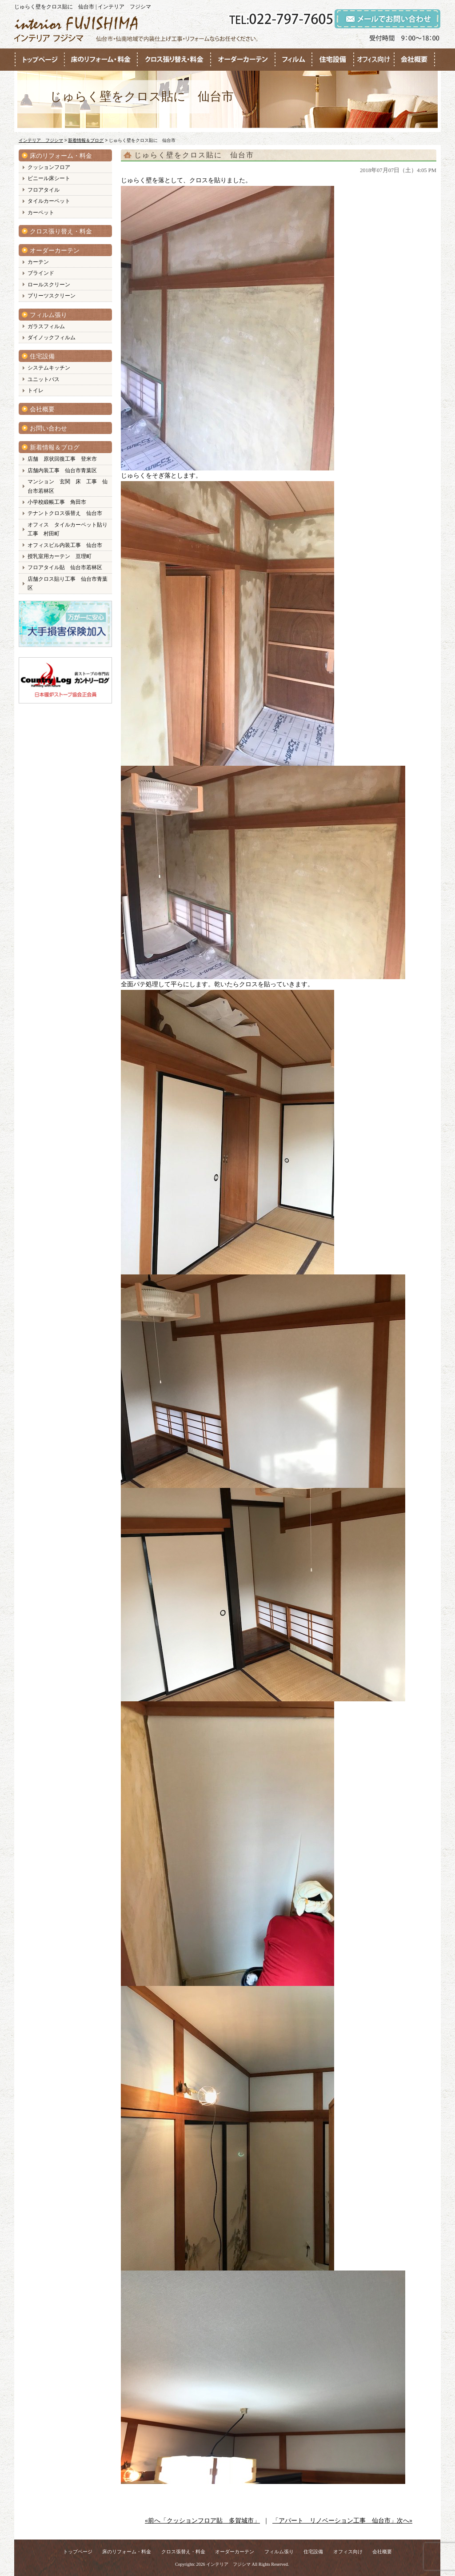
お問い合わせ (48, 428)
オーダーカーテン (55, 250)
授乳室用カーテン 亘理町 (60, 556)
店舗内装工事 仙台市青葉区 (62, 470)
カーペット (41, 212)
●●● (39, 59)
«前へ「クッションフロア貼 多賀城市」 (202, 2520)
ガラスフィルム (46, 326)
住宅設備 (42, 356)
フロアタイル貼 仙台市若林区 (65, 567)
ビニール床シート (49, 178)
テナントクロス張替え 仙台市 (65, 513)
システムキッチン (49, 368)
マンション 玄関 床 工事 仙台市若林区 (68, 486)
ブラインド (41, 273)
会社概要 (42, 409)
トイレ (36, 390)
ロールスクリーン (49, 284)
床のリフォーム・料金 (61, 156)
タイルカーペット (49, 201)
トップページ (77, 2551)
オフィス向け (348, 2551)
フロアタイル (44, 190)
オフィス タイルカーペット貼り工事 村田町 (68, 529)
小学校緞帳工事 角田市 (57, 502)
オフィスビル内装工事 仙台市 (65, 545)
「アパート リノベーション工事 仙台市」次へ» (342, 2520)
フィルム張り (48, 315)
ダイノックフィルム (52, 337)
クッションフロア (49, 167)
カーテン (38, 262)
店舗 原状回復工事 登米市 (62, 459)
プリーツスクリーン (52, 296)
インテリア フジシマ (228, 2564)
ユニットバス (44, 379)
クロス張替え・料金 (183, 2551)
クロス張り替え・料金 (61, 231)
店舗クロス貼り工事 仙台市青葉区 (68, 583)
